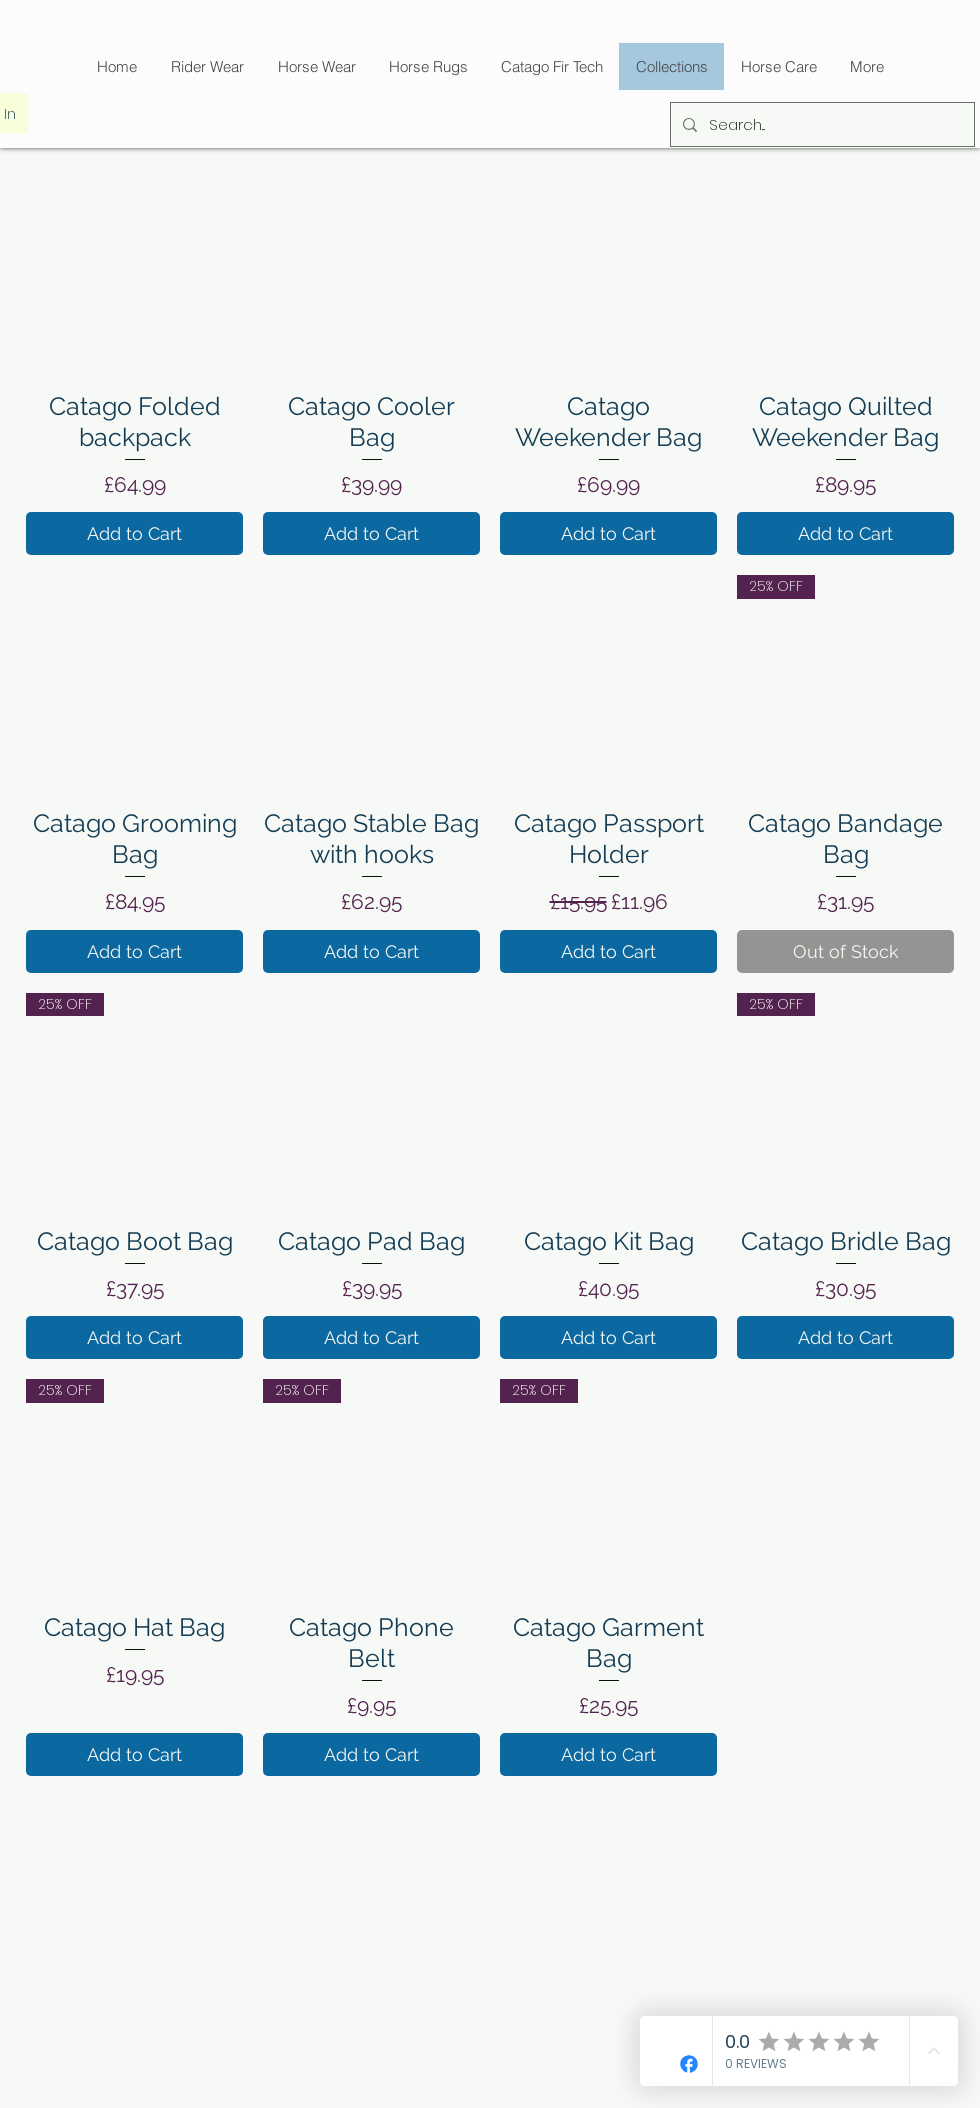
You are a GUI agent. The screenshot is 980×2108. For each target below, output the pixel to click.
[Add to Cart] (134, 533)
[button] (551, 66)
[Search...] (820, 124)
